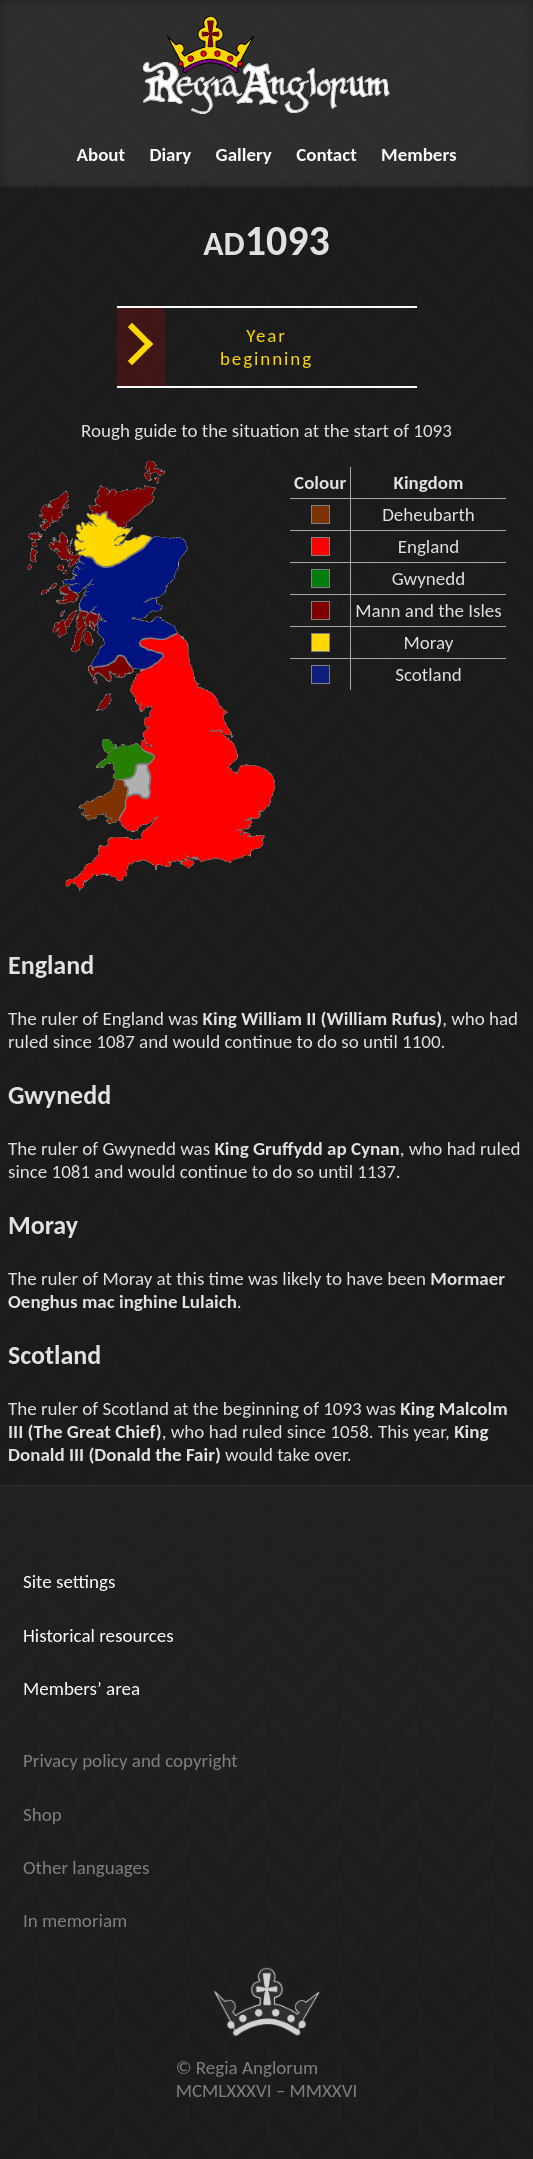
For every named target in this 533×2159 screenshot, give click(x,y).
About (100, 154)
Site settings (69, 1581)
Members (419, 154)
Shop (42, 1814)
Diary (170, 154)
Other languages (86, 1867)
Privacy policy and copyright (130, 1760)
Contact (326, 154)
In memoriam (75, 1920)
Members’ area (81, 1688)
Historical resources (98, 1635)
